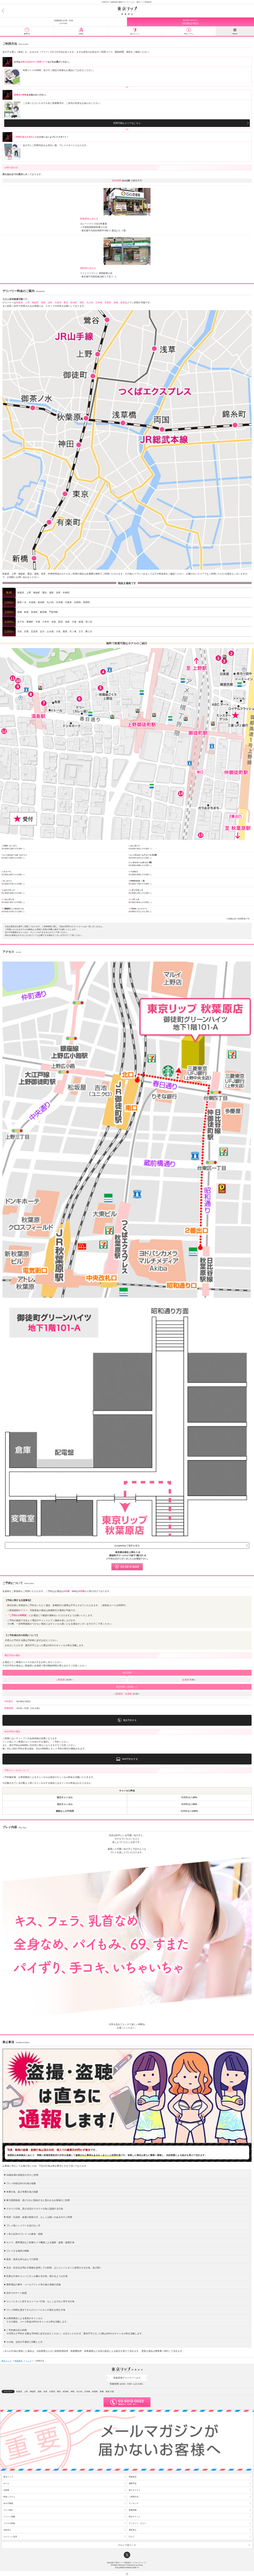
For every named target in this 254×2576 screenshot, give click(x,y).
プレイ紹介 (8, 2510)
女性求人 (7, 2530)
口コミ (132, 2536)
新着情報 (133, 2510)
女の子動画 (8, 2503)
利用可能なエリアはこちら (127, 123)
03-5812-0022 (190, 22)
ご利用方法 (134, 2497)
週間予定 (133, 2483)
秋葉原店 (133, 2477)
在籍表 (6, 2490)
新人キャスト (134, 2490)
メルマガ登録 (9, 2523)
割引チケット (134, 2517)
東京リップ (8, 2477)
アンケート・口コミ (137, 2523)
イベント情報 (9, 2517)
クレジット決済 (10, 2536)
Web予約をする (130, 1759)
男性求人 (133, 2530)
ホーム (6, 2483)
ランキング (134, 2503)
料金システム (9, 2497)
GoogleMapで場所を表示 (127, 1545)
